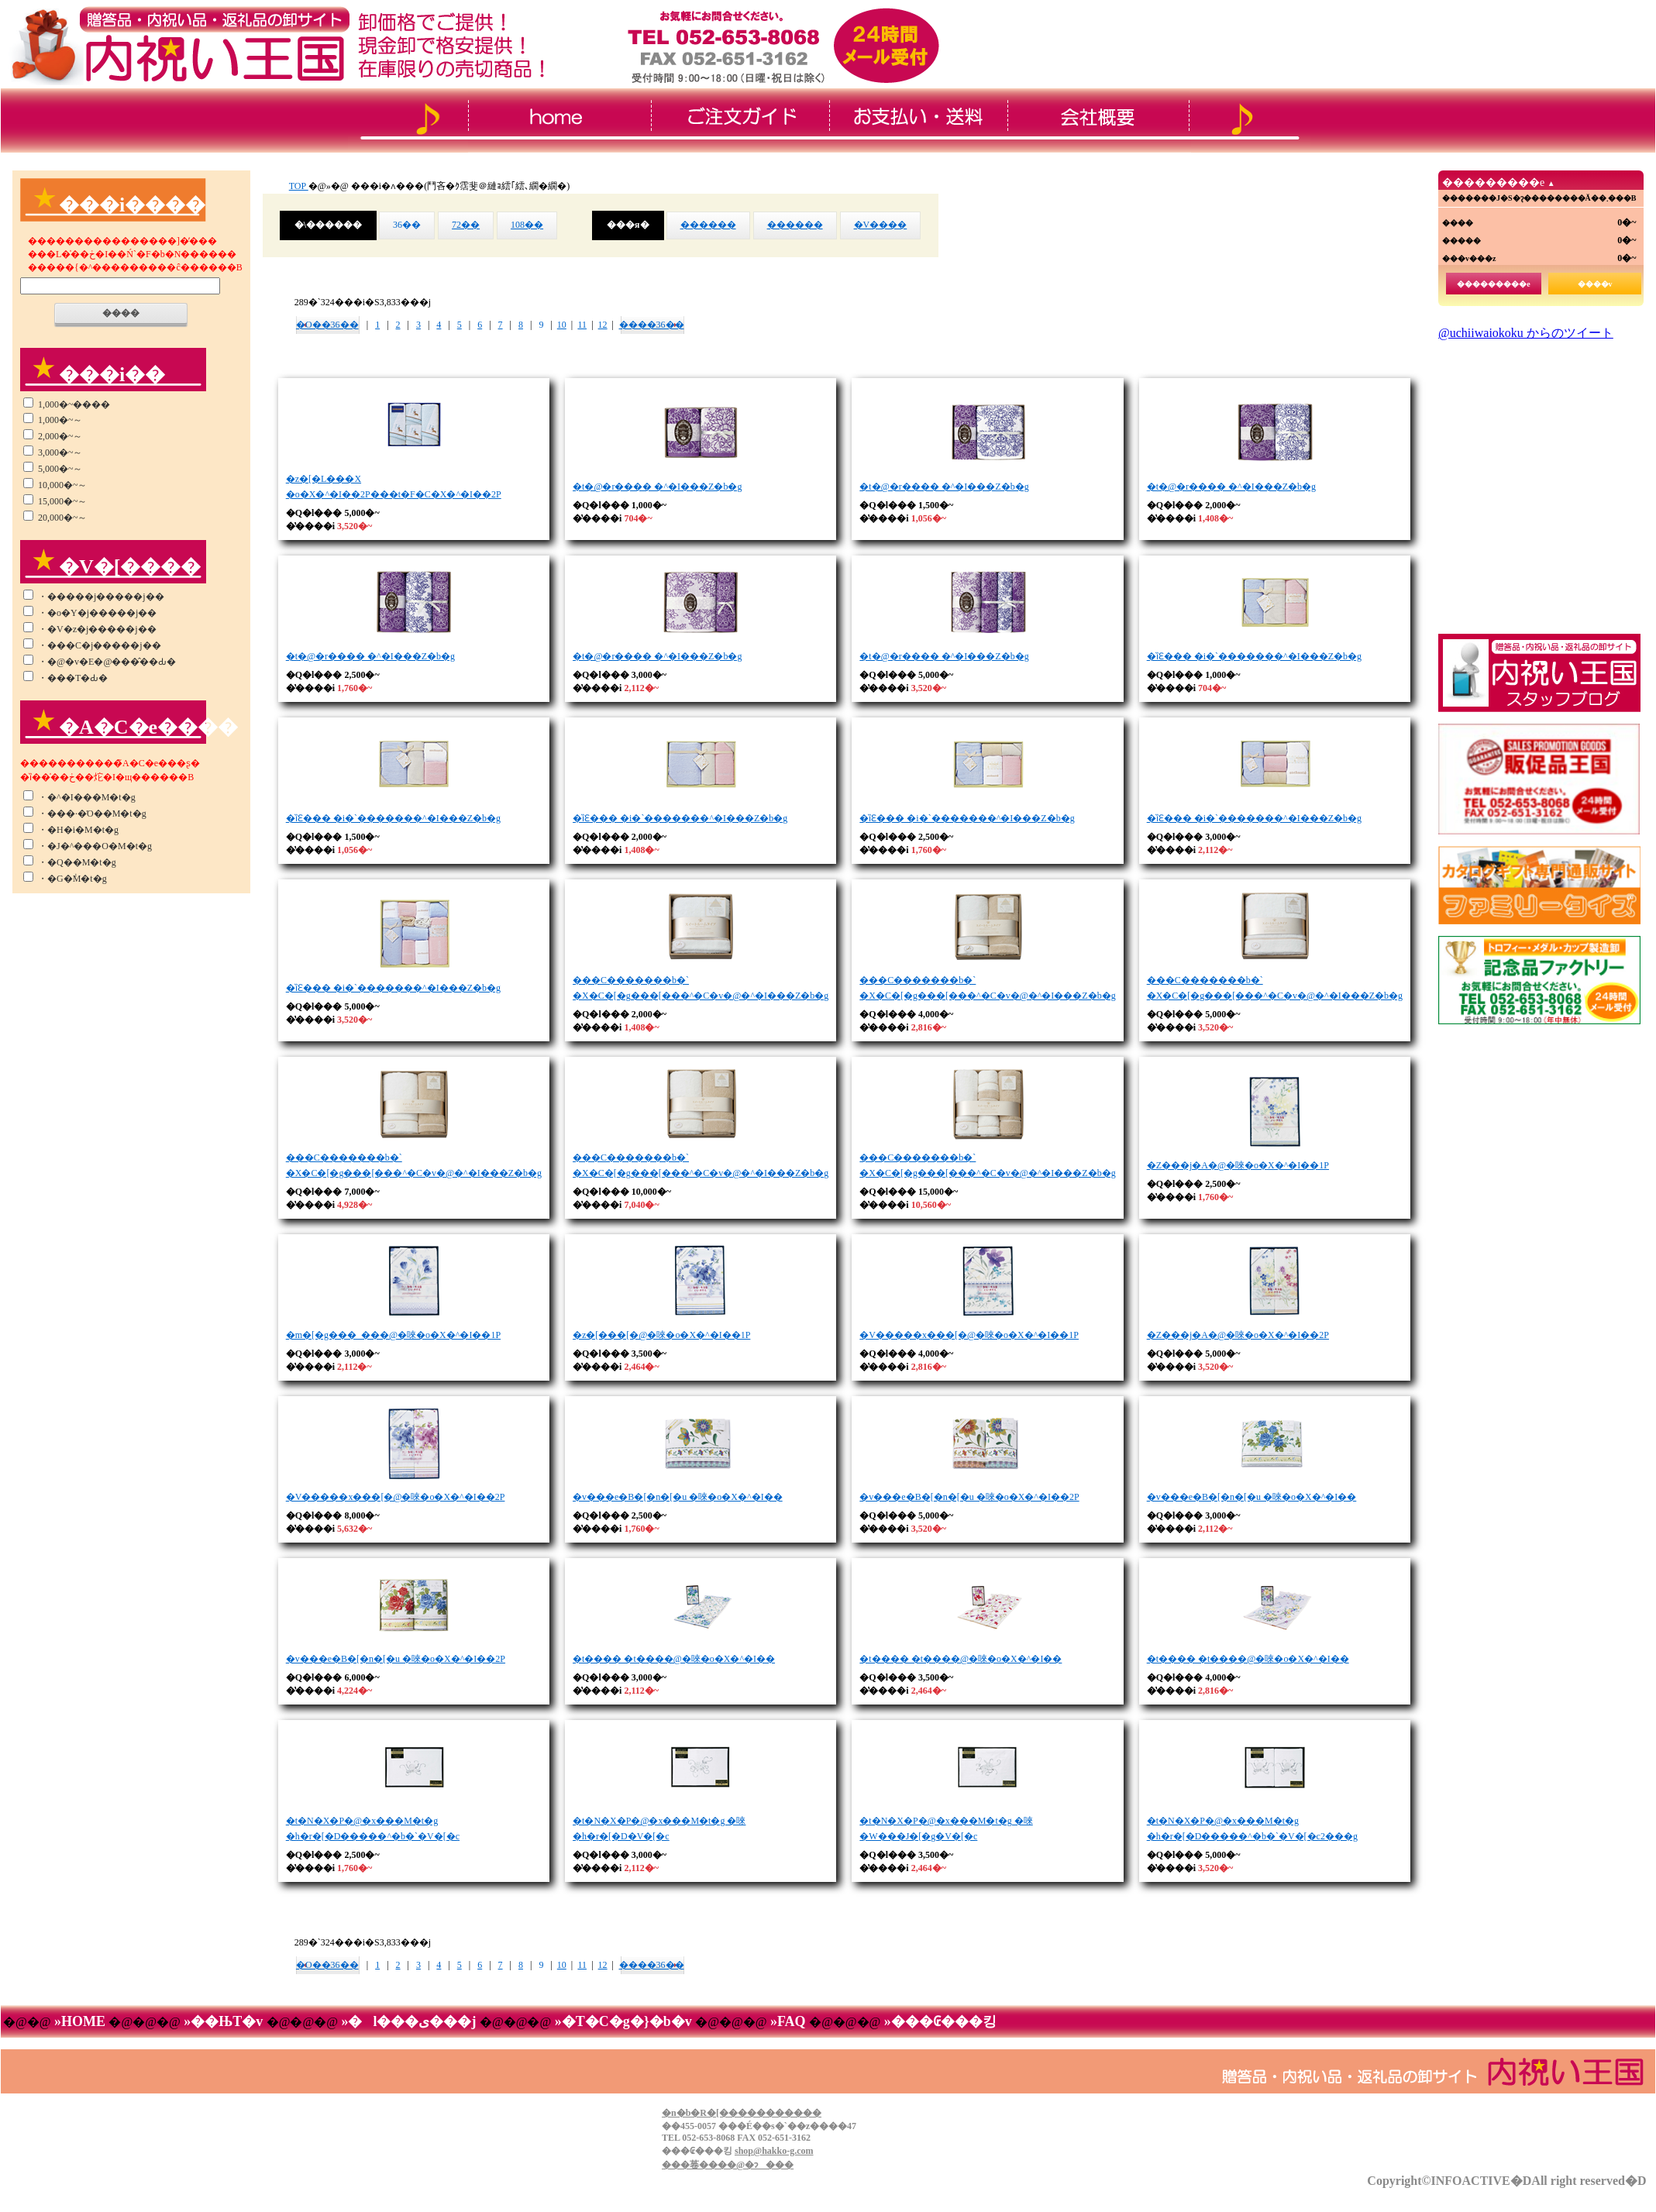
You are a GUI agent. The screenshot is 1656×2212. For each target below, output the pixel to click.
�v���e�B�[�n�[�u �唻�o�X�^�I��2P (969, 1496)
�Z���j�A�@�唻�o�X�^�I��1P (1238, 1165)
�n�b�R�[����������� (741, 2112)
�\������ (328, 224)
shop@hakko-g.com (774, 2150)
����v (1595, 284)
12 (603, 324)
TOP (298, 186)
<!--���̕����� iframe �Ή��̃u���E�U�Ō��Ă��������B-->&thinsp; (1539, 476)
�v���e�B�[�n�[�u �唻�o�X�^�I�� (678, 1496)
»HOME (79, 2021)
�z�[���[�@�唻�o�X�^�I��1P (661, 1335)
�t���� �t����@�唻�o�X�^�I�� (674, 1658)
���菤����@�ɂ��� (728, 2164)
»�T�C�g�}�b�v (623, 2021)
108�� (527, 224)
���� (120, 313)
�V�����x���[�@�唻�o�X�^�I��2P (395, 1496)
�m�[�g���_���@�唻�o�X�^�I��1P (393, 1335)
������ (708, 224)
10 (561, 324)
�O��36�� (327, 324)
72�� (466, 224)
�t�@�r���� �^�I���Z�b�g (657, 486)
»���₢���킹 (938, 2021)
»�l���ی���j (409, 2021)
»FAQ (787, 2021)
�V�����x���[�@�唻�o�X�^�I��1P (969, 1335)
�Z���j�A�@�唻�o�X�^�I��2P (1238, 1335)
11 (582, 324)
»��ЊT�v (224, 2021)
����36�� (651, 324)
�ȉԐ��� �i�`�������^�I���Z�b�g (1254, 656)
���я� (628, 224)
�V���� (880, 224)
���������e (1493, 284)
